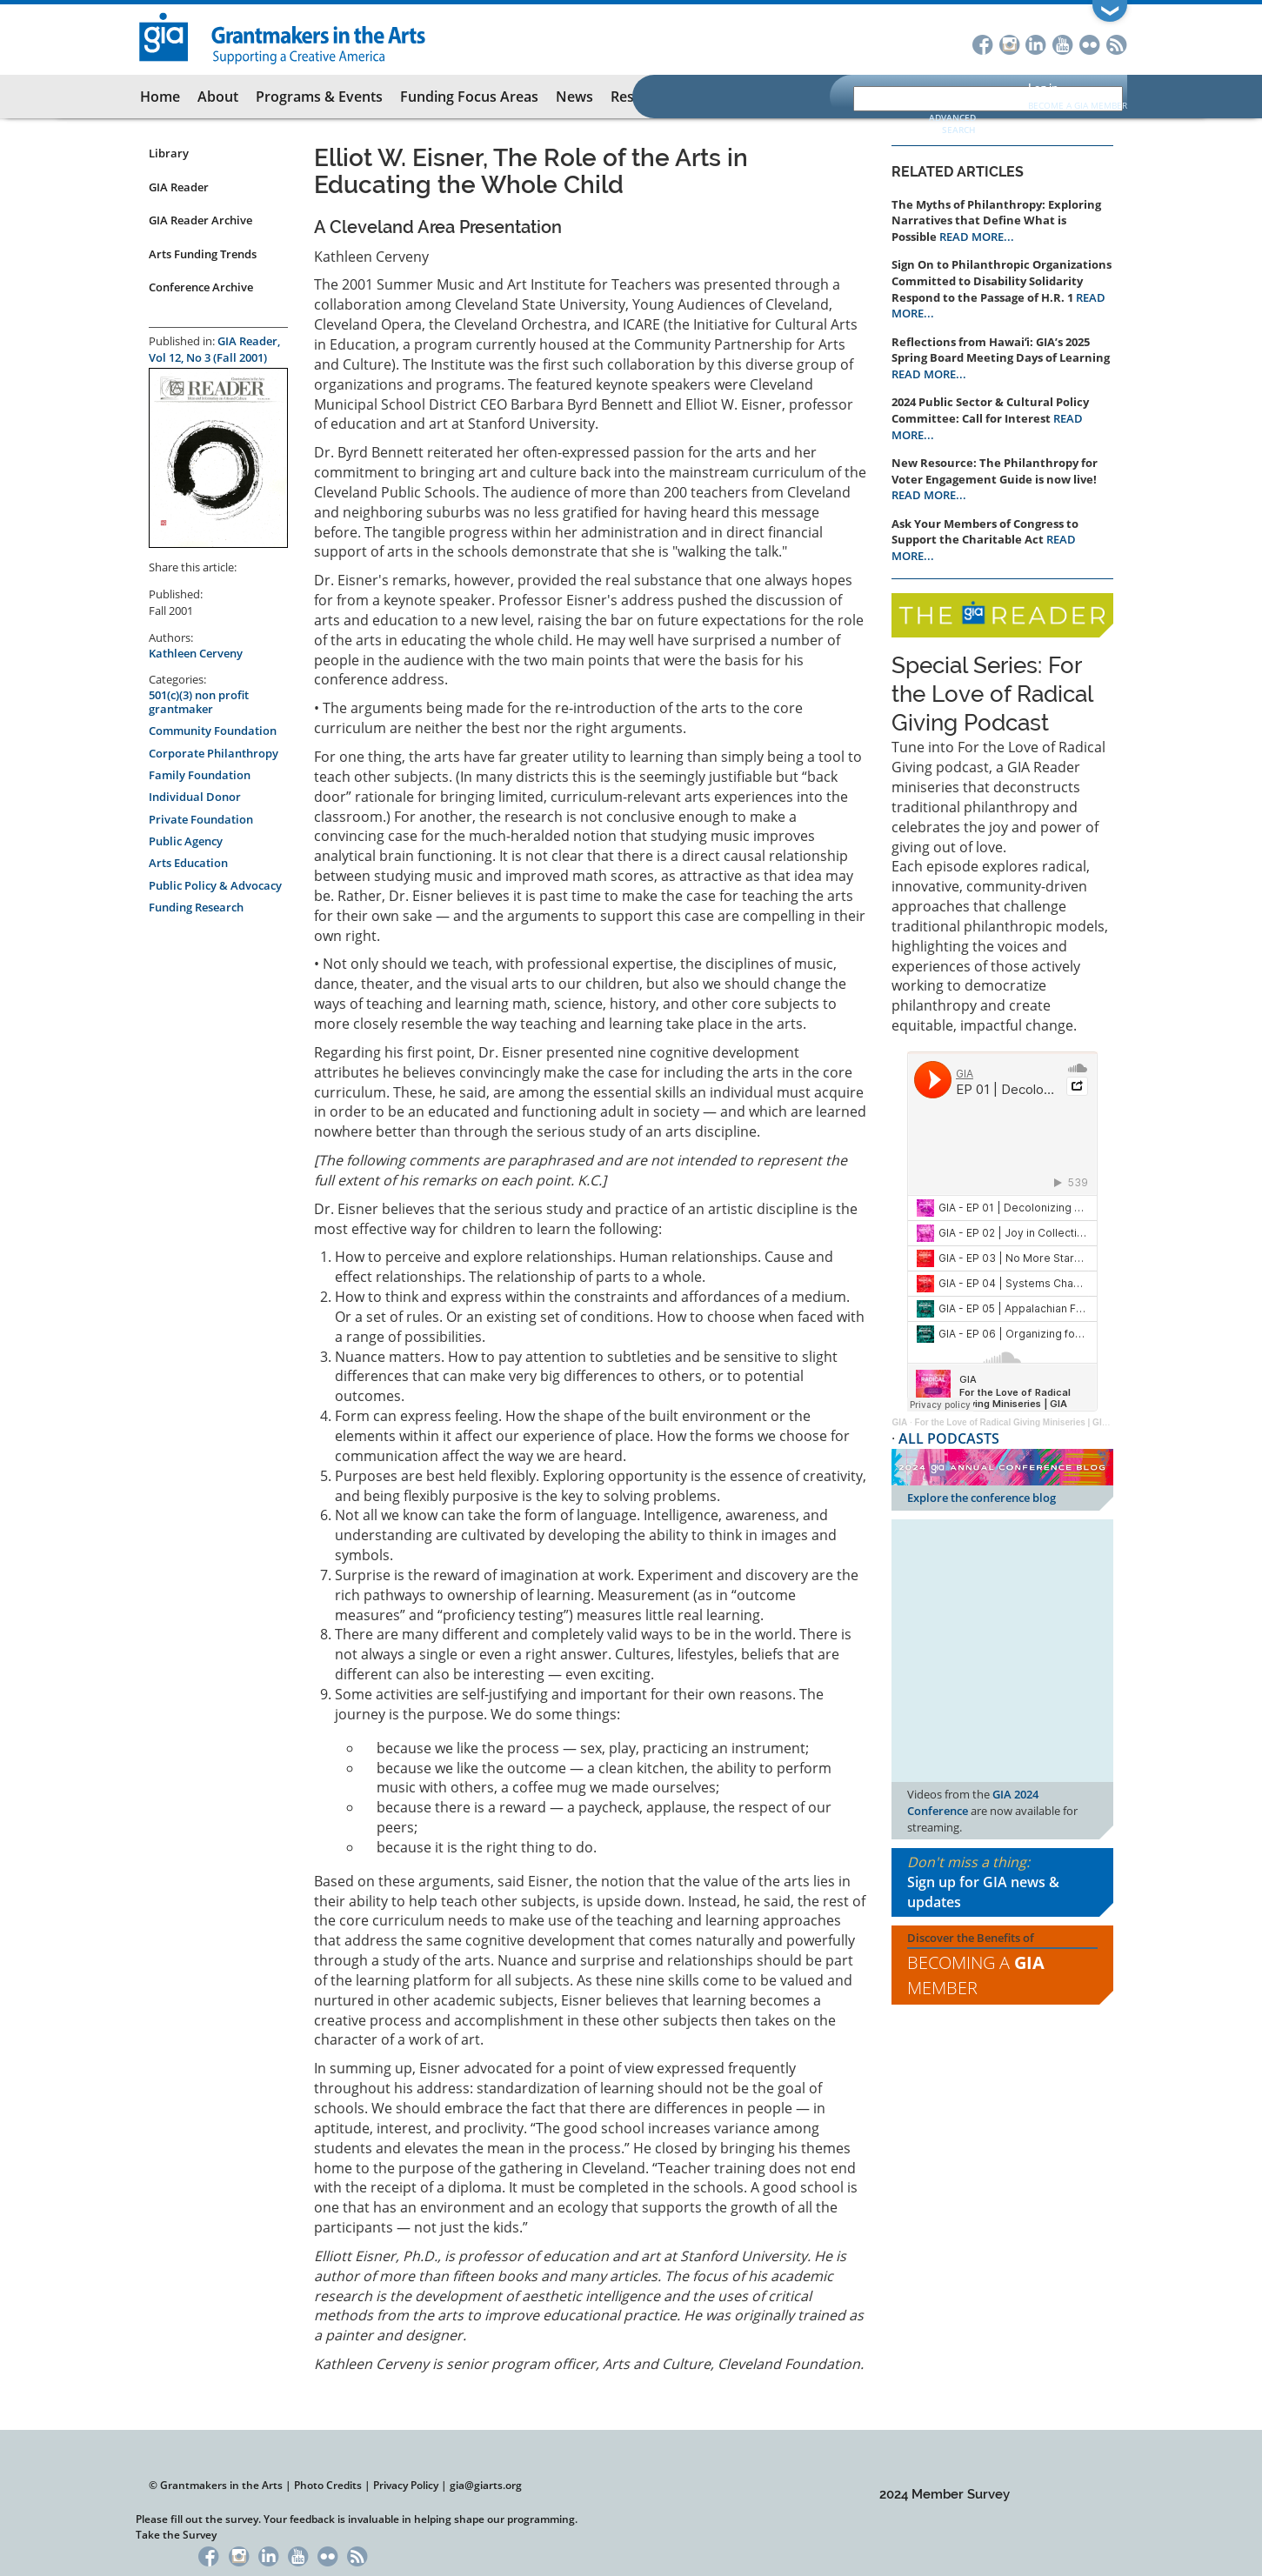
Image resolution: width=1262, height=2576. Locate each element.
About (217, 96)
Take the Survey (176, 2534)
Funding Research (196, 907)
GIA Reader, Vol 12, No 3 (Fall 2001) (214, 349)
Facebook (982, 43)
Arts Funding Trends (203, 254)
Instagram (1009, 43)
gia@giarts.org (486, 2485)
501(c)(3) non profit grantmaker (199, 702)
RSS (1117, 43)
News (574, 96)
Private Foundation (201, 819)
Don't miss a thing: (1002, 1882)
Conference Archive (201, 287)
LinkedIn (1036, 43)
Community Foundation (213, 730)
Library (169, 153)
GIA (899, 1422)
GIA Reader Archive (200, 220)
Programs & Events (319, 96)
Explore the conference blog (981, 1497)
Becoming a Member (976, 1975)
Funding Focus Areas (469, 96)
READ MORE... (976, 236)
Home (160, 96)
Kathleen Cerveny (196, 653)
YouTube (1063, 43)
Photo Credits (328, 2485)
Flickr (1090, 43)
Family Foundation (199, 775)
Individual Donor (195, 796)
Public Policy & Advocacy (215, 885)
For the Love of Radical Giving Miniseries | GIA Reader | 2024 (1040, 1422)
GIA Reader (179, 187)
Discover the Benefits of (1002, 1965)
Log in (1043, 87)
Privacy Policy (405, 2485)
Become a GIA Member (1077, 105)
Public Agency (186, 841)
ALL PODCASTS (948, 1438)
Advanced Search (952, 123)
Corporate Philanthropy (213, 753)
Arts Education (188, 863)
